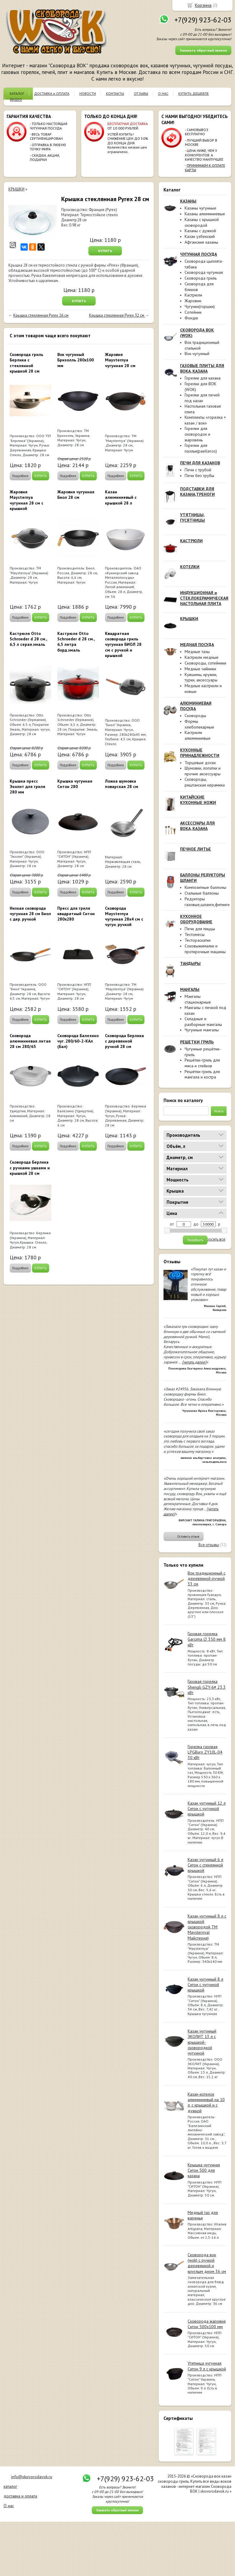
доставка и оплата (20, 2496)
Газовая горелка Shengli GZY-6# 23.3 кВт (207, 1687)
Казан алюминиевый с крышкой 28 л (121, 497)
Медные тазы (197, 651)
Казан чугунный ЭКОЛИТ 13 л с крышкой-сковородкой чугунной (202, 2042)
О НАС (163, 93)
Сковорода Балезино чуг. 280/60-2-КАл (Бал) (78, 1041)
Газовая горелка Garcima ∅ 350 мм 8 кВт (207, 1639)
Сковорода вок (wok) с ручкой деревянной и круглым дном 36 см (207, 2263)
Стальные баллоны (202, 893)
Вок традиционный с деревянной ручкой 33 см (206, 1578)
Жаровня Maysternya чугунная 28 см (120, 360)
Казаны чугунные (200, 208)
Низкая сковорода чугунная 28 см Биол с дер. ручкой (30, 913)
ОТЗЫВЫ (141, 93)
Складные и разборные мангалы (203, 1021)
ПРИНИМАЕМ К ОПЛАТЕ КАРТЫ (205, 167)
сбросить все (213, 1239)
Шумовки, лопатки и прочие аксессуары (203, 771)
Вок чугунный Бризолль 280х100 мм (75, 360)
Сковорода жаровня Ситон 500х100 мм (207, 2323)
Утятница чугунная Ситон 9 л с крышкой (207, 2365)
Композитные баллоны (205, 887)
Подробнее (20, 476)
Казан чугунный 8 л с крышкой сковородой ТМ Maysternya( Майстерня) (207, 1927)
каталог (10, 2486)
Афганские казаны (201, 242)
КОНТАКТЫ (115, 93)
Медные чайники (200, 668)
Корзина (203, 5)
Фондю (191, 318)
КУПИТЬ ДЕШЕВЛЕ (193, 93)
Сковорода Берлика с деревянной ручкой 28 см (124, 1041)
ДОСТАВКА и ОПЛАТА (51, 93)
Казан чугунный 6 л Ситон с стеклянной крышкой (205, 1865)
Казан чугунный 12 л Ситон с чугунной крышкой (207, 1808)
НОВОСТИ (87, 93)
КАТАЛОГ (17, 93)
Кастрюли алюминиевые (198, 735)
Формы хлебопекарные (199, 724)
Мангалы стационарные (198, 999)
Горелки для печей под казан (202, 397)
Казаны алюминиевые (205, 213)
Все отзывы (208, 1544)
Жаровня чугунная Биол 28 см (75, 494)
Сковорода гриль (201, 278)
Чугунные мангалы (202, 1030)
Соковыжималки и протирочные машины (205, 948)
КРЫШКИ (16, 189)
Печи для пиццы (200, 928)
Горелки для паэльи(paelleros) (201, 448)
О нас (9, 2505)
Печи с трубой (198, 470)
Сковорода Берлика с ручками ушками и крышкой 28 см (30, 1167)
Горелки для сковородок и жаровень (197, 434)
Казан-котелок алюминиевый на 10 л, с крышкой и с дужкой (206, 2102)
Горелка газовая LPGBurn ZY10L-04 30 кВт (205, 1752)
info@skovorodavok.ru (31, 2476)
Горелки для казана (203, 378)
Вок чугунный (197, 353)
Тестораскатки (198, 940)
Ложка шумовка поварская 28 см (121, 783)
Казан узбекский (200, 236)
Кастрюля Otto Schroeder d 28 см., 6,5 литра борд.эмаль (75, 642)
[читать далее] (194, 1362)
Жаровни (193, 300)
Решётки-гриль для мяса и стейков (202, 1063)
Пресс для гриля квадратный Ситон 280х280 (76, 913)
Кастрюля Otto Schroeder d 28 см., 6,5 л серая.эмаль (28, 639)
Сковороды (195, 715)
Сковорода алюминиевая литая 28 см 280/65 (30, 1041)
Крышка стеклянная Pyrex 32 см (117, 315)
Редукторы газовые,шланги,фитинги (207, 901)
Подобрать (195, 1240)
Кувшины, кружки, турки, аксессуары (201, 677)
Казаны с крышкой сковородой (202, 222)
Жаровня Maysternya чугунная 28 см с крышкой (26, 500)
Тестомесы (195, 934)
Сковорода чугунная (204, 272)
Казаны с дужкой (200, 230)
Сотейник (193, 312)
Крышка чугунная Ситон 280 (74, 783)
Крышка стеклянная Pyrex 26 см (40, 315)
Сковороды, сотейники (205, 663)
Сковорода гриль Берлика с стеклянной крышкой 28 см (26, 363)
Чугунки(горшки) (200, 306)
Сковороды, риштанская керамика (205, 782)
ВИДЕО (16, 99)
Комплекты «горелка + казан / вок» (205, 420)
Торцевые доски (200, 762)
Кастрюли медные (201, 657)
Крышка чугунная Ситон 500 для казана (204, 2170)
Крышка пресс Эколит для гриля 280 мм (27, 786)
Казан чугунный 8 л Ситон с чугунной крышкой (205, 1984)
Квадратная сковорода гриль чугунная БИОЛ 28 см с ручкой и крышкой (123, 644)
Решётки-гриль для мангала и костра (202, 1074)
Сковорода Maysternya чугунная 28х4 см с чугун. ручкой (124, 916)
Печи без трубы (199, 475)
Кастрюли (193, 295)
